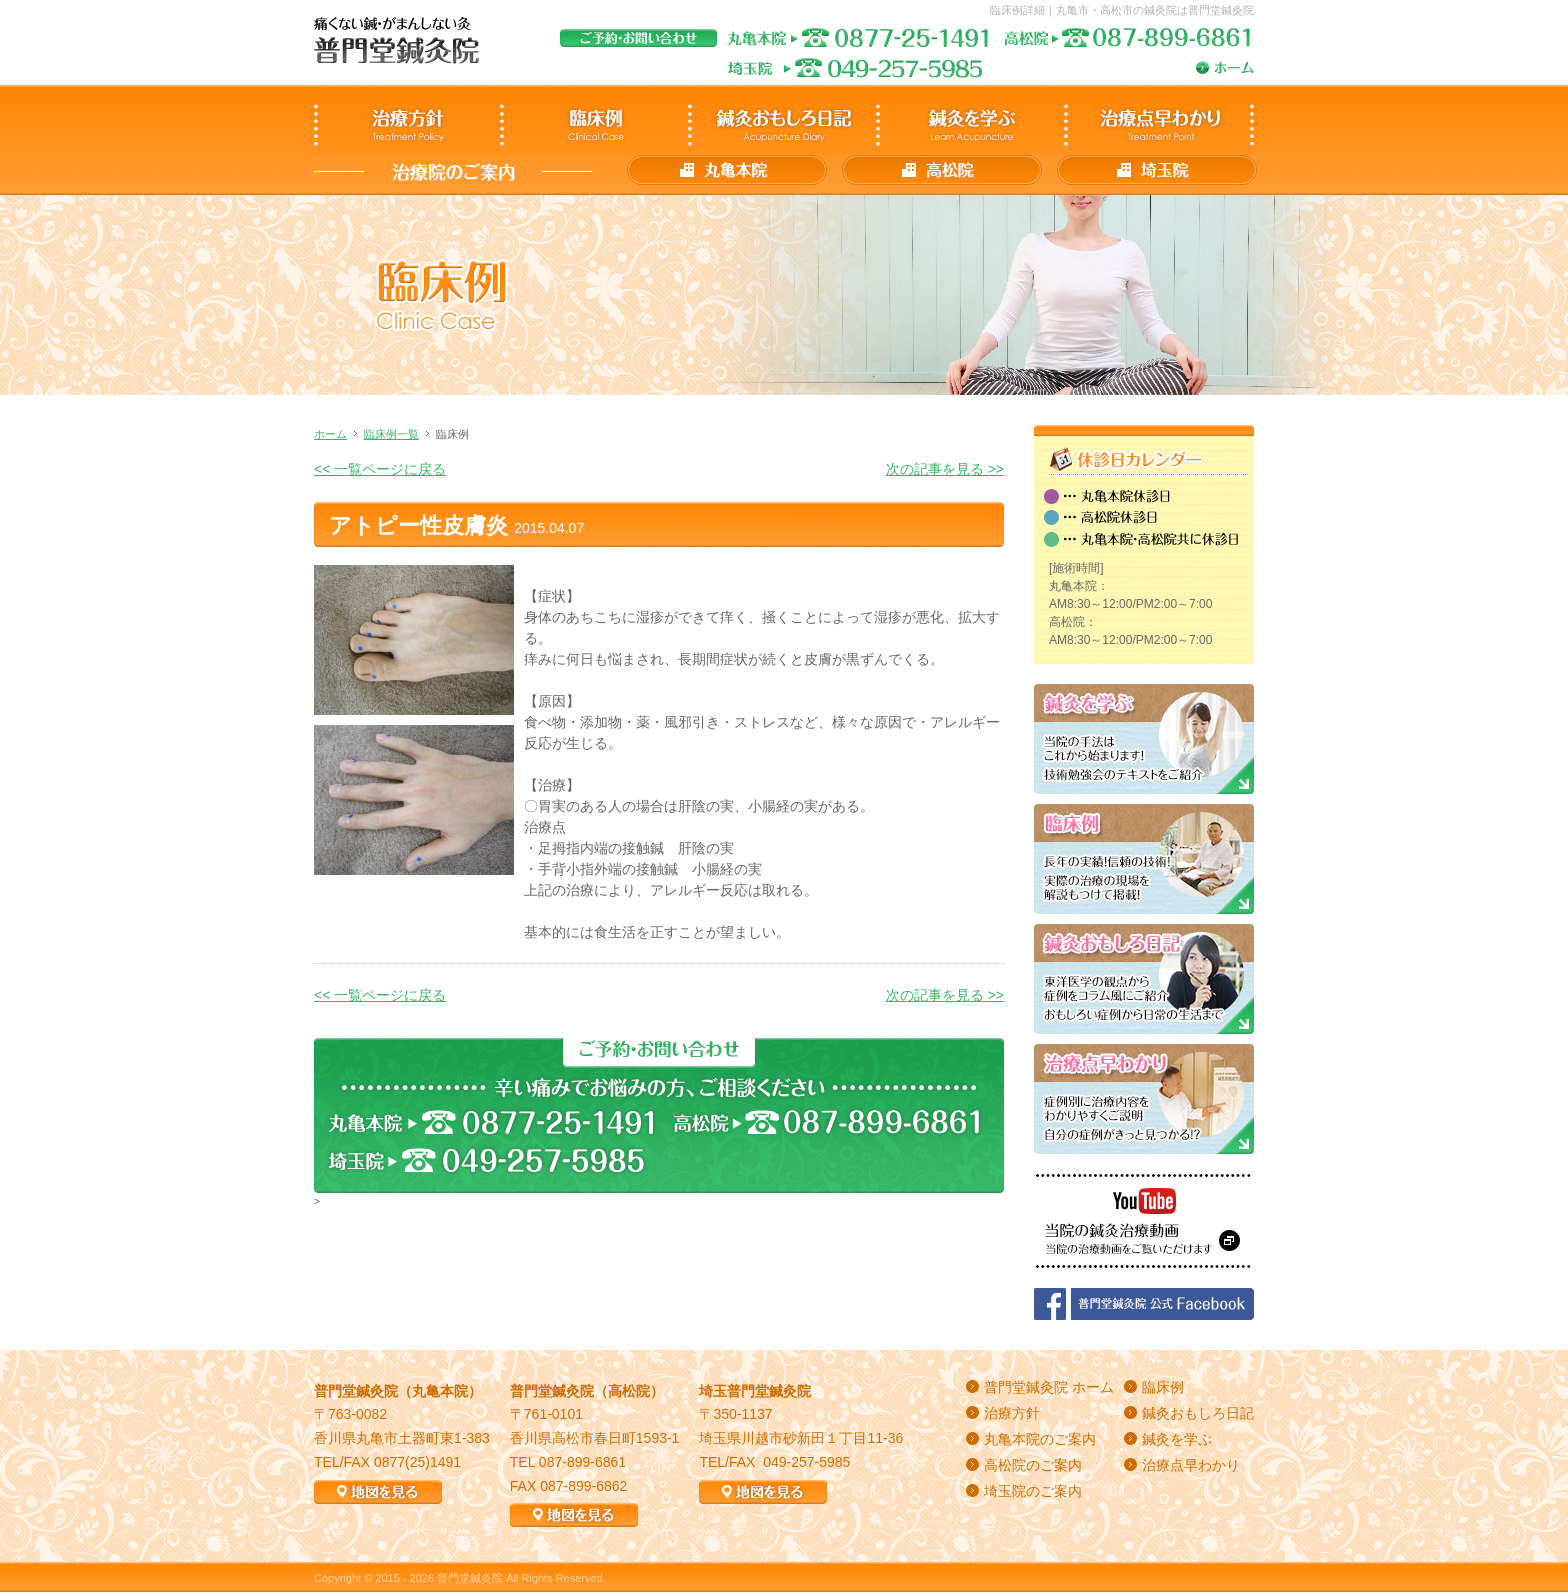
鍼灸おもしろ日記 (1198, 1413)
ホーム (330, 434)
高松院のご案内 (1033, 1465)
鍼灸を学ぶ (1177, 1439)
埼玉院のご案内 (1033, 1491)
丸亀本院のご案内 (1040, 1439)
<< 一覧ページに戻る (380, 469)
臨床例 (1163, 1387)
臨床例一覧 (391, 434)
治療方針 (1012, 1413)
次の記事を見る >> (945, 469)
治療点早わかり (1191, 1465)
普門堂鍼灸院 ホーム (1049, 1387)
